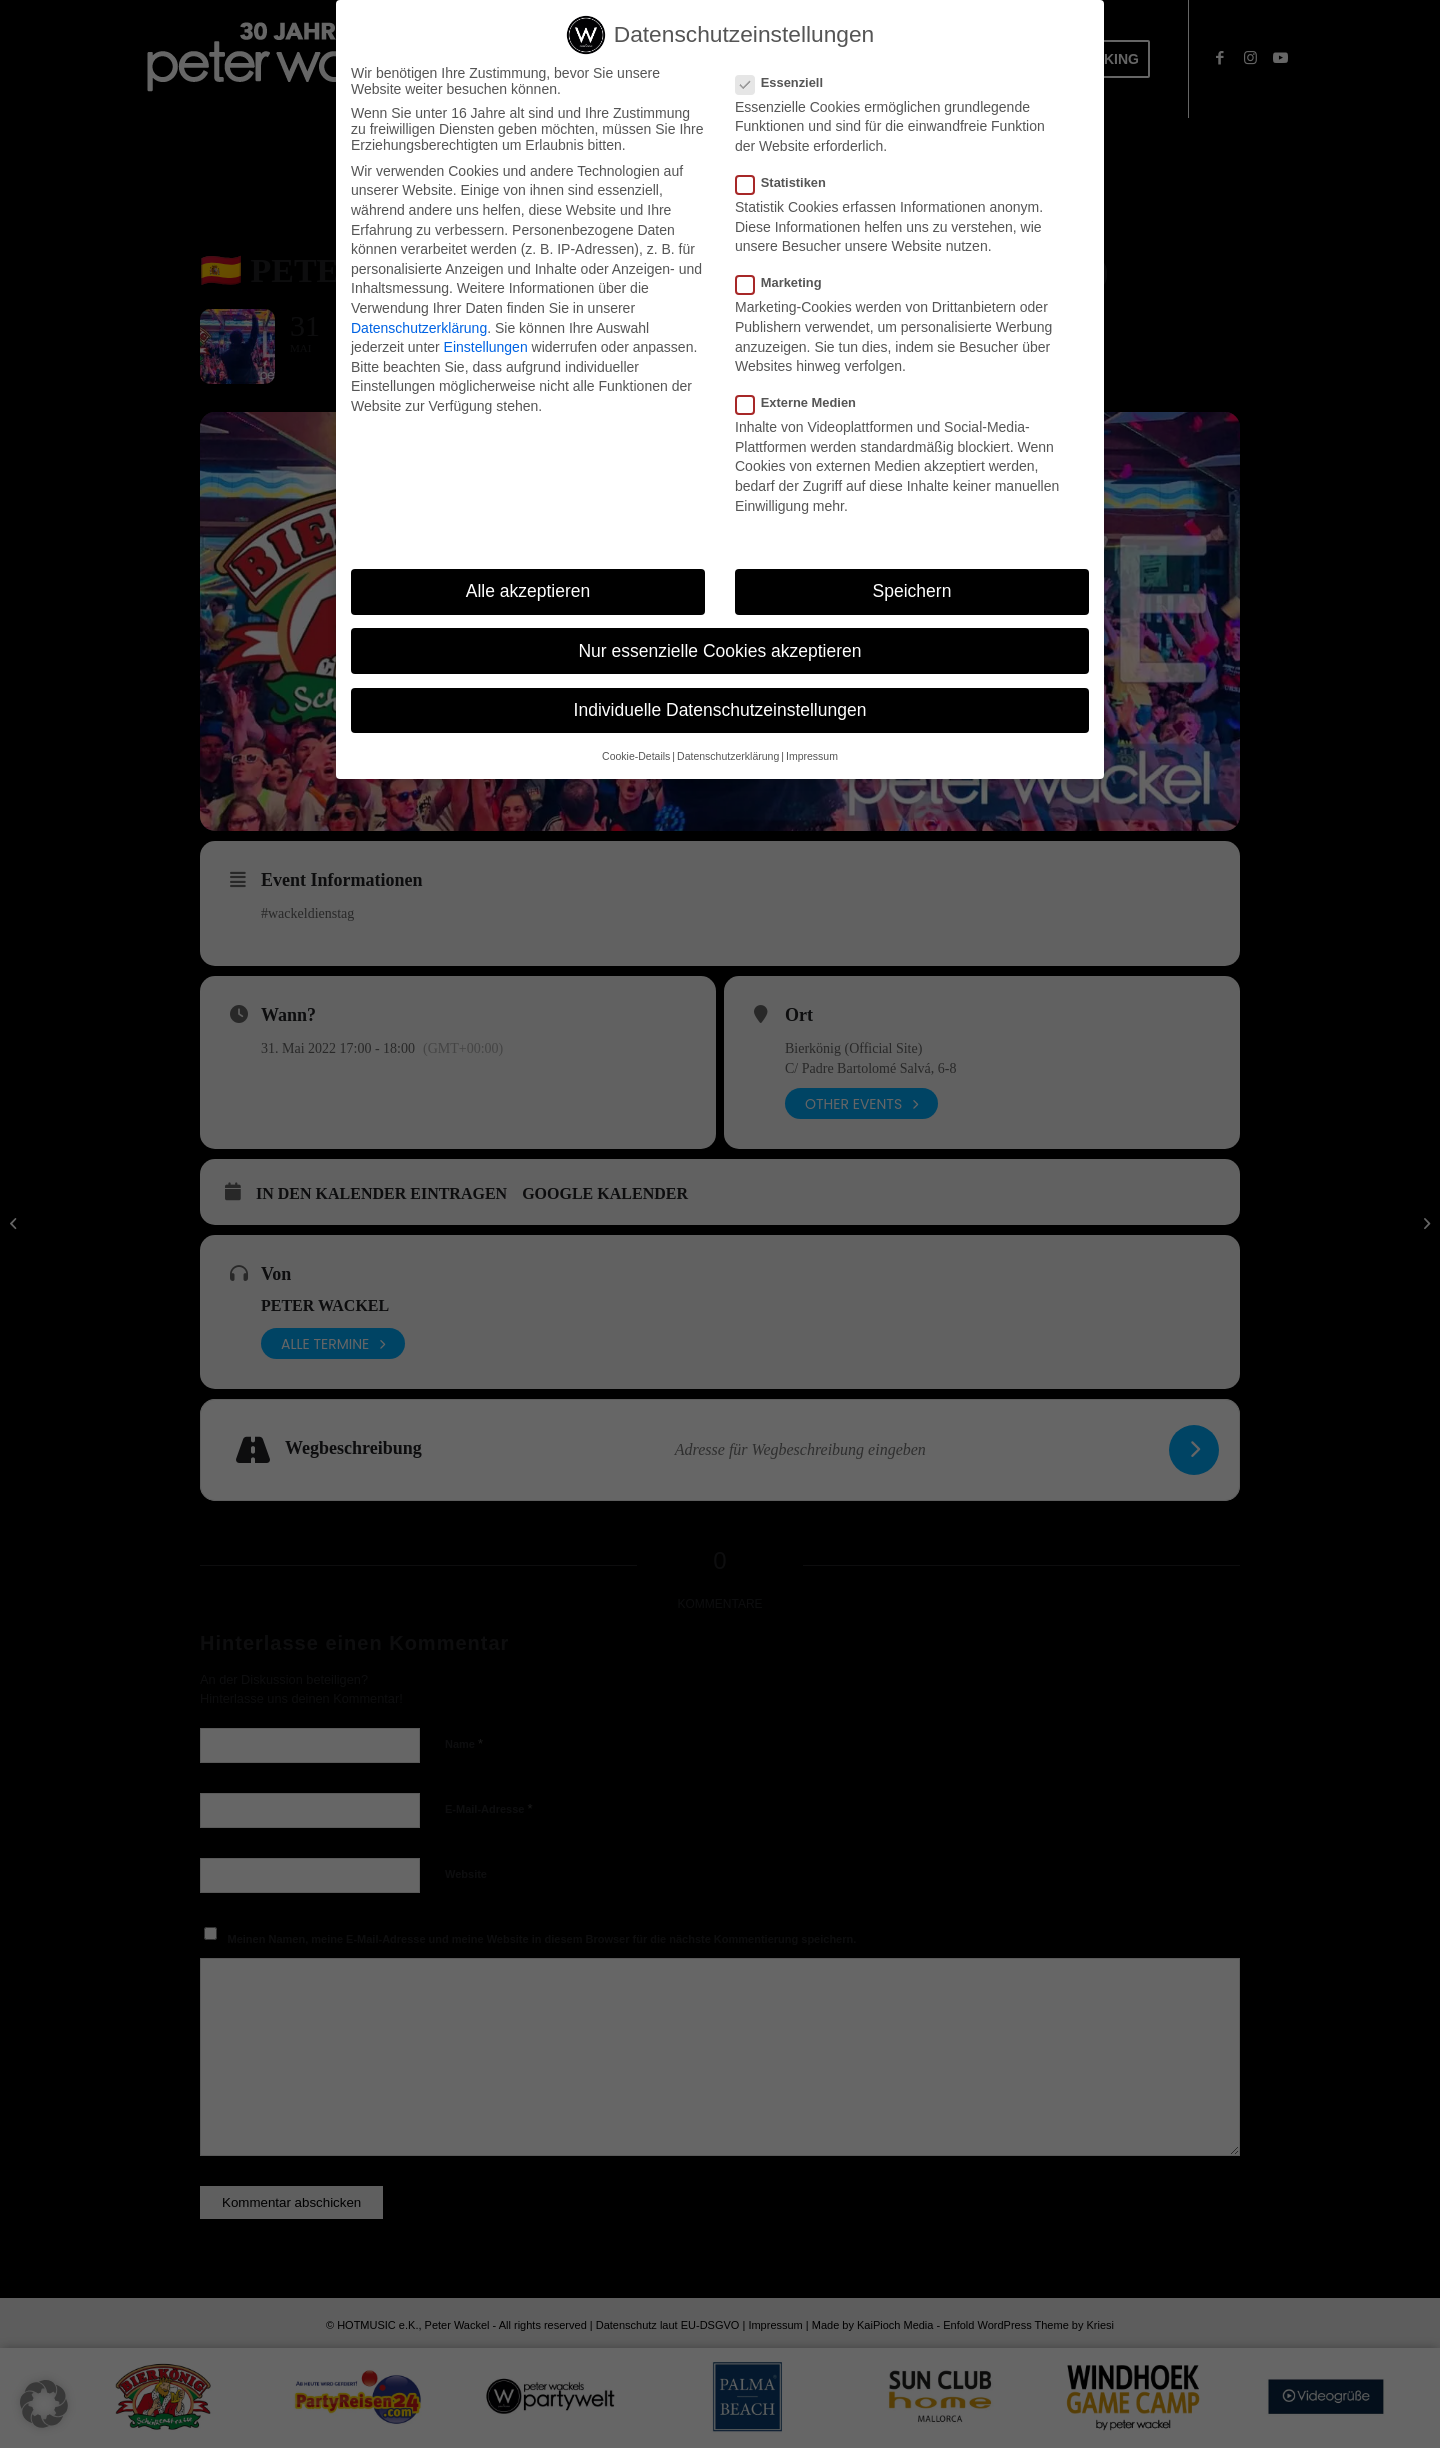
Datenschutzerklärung (419, 329)
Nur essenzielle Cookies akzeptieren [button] (719, 652)
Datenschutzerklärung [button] (728, 757)
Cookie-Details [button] (636, 757)
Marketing (787, 283)
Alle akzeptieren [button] (528, 592)
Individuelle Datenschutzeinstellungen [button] (720, 711)
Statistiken (789, 183)
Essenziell (787, 83)
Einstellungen (486, 348)
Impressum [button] (812, 757)
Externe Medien (804, 403)
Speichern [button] (912, 592)
